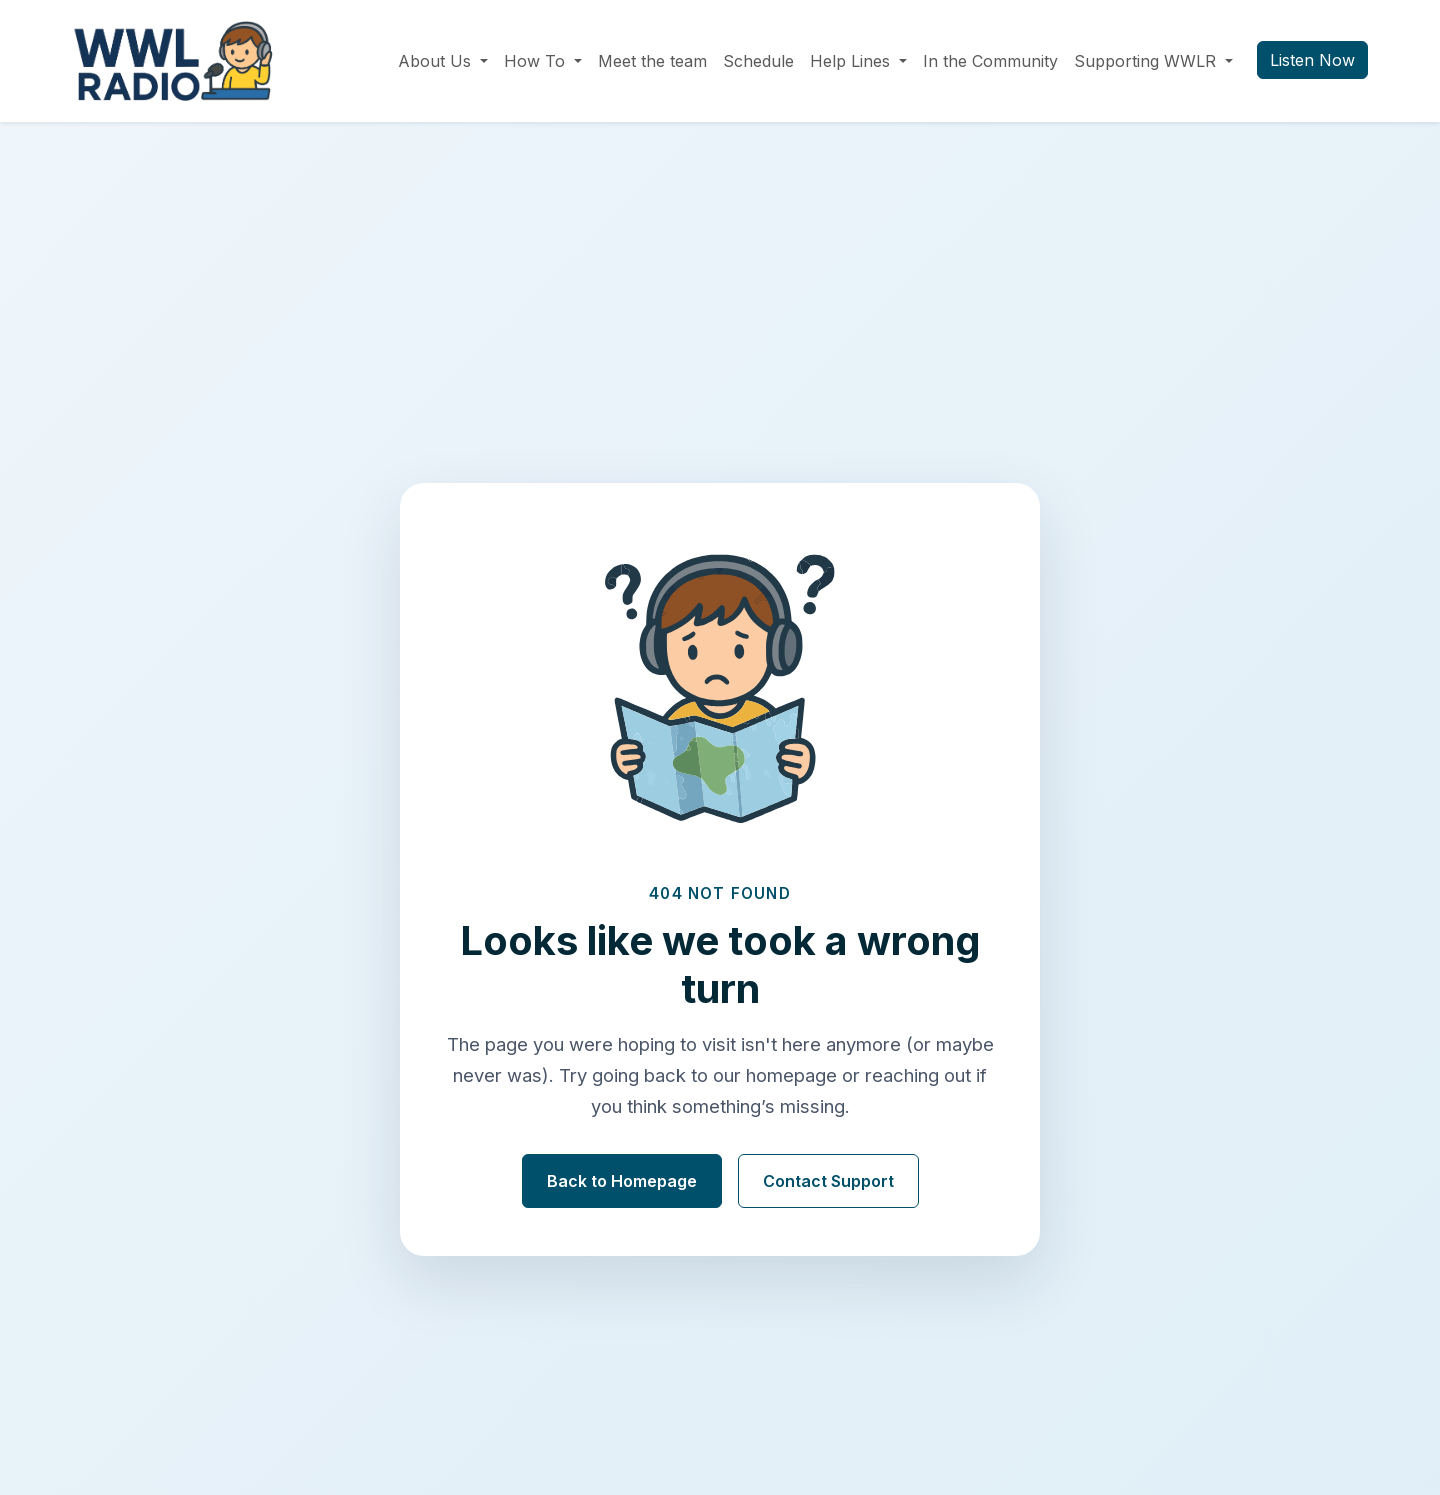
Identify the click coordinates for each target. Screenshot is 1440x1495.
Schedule (758, 61)
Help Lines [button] (852, 61)
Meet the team (652, 61)
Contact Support (828, 1181)
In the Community (990, 61)
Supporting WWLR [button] (1147, 61)
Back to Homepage (622, 1181)
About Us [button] (437, 61)
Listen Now (1312, 60)
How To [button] (537, 61)
